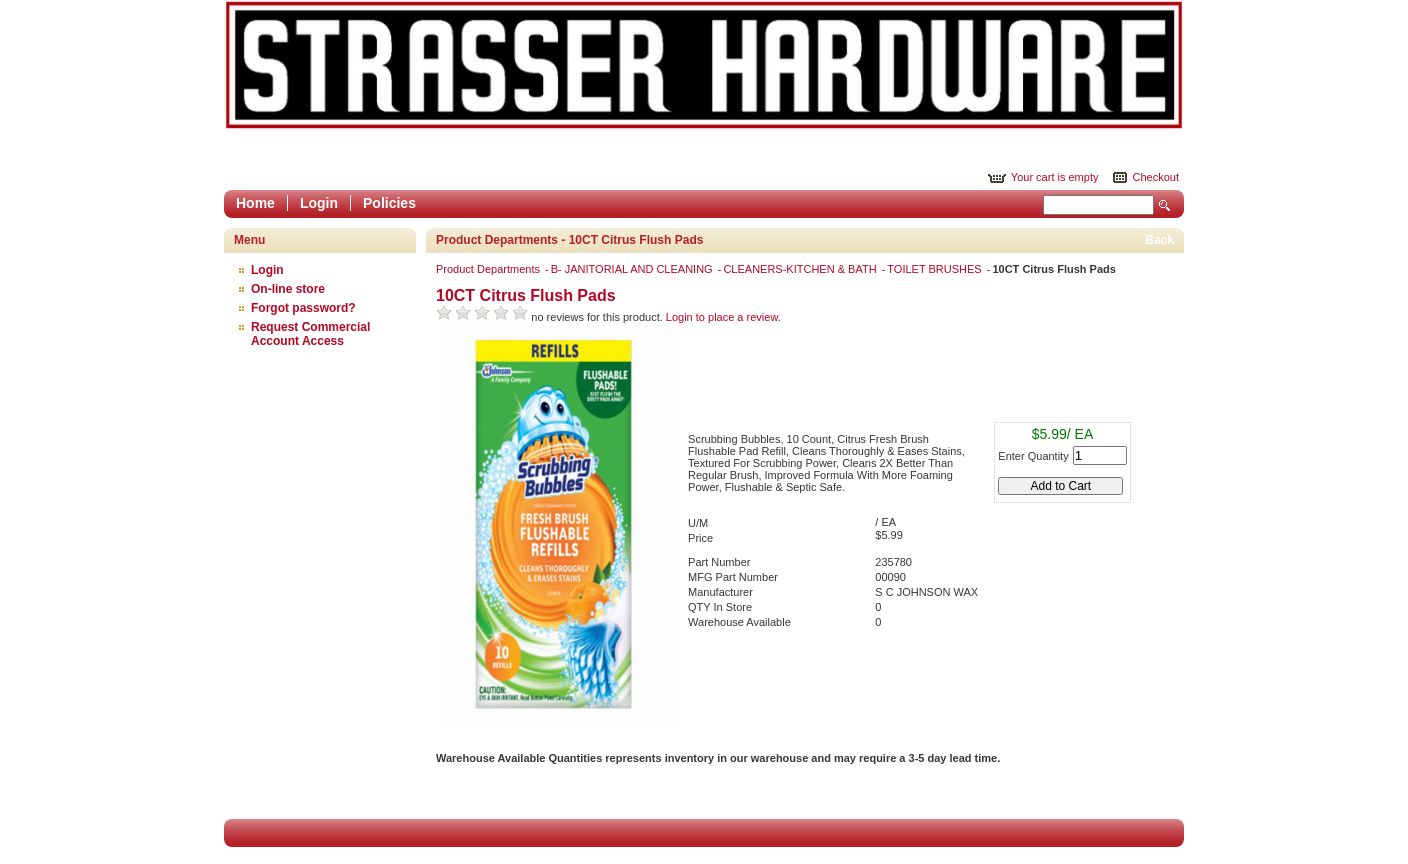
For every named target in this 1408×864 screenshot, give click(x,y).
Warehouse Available (739, 622)
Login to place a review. (723, 317)
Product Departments (489, 269)
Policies (389, 203)
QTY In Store (720, 607)
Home (255, 203)
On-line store (288, 289)
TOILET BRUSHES (935, 269)
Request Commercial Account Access (310, 334)
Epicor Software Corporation (704, 65)
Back (1159, 240)
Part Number (719, 562)
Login (319, 203)
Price (700, 538)
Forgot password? (303, 308)
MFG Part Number (733, 577)
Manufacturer (720, 592)
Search (1165, 205)
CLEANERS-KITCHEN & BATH (801, 269)
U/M (698, 523)
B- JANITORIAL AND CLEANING (633, 269)
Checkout (1156, 177)
